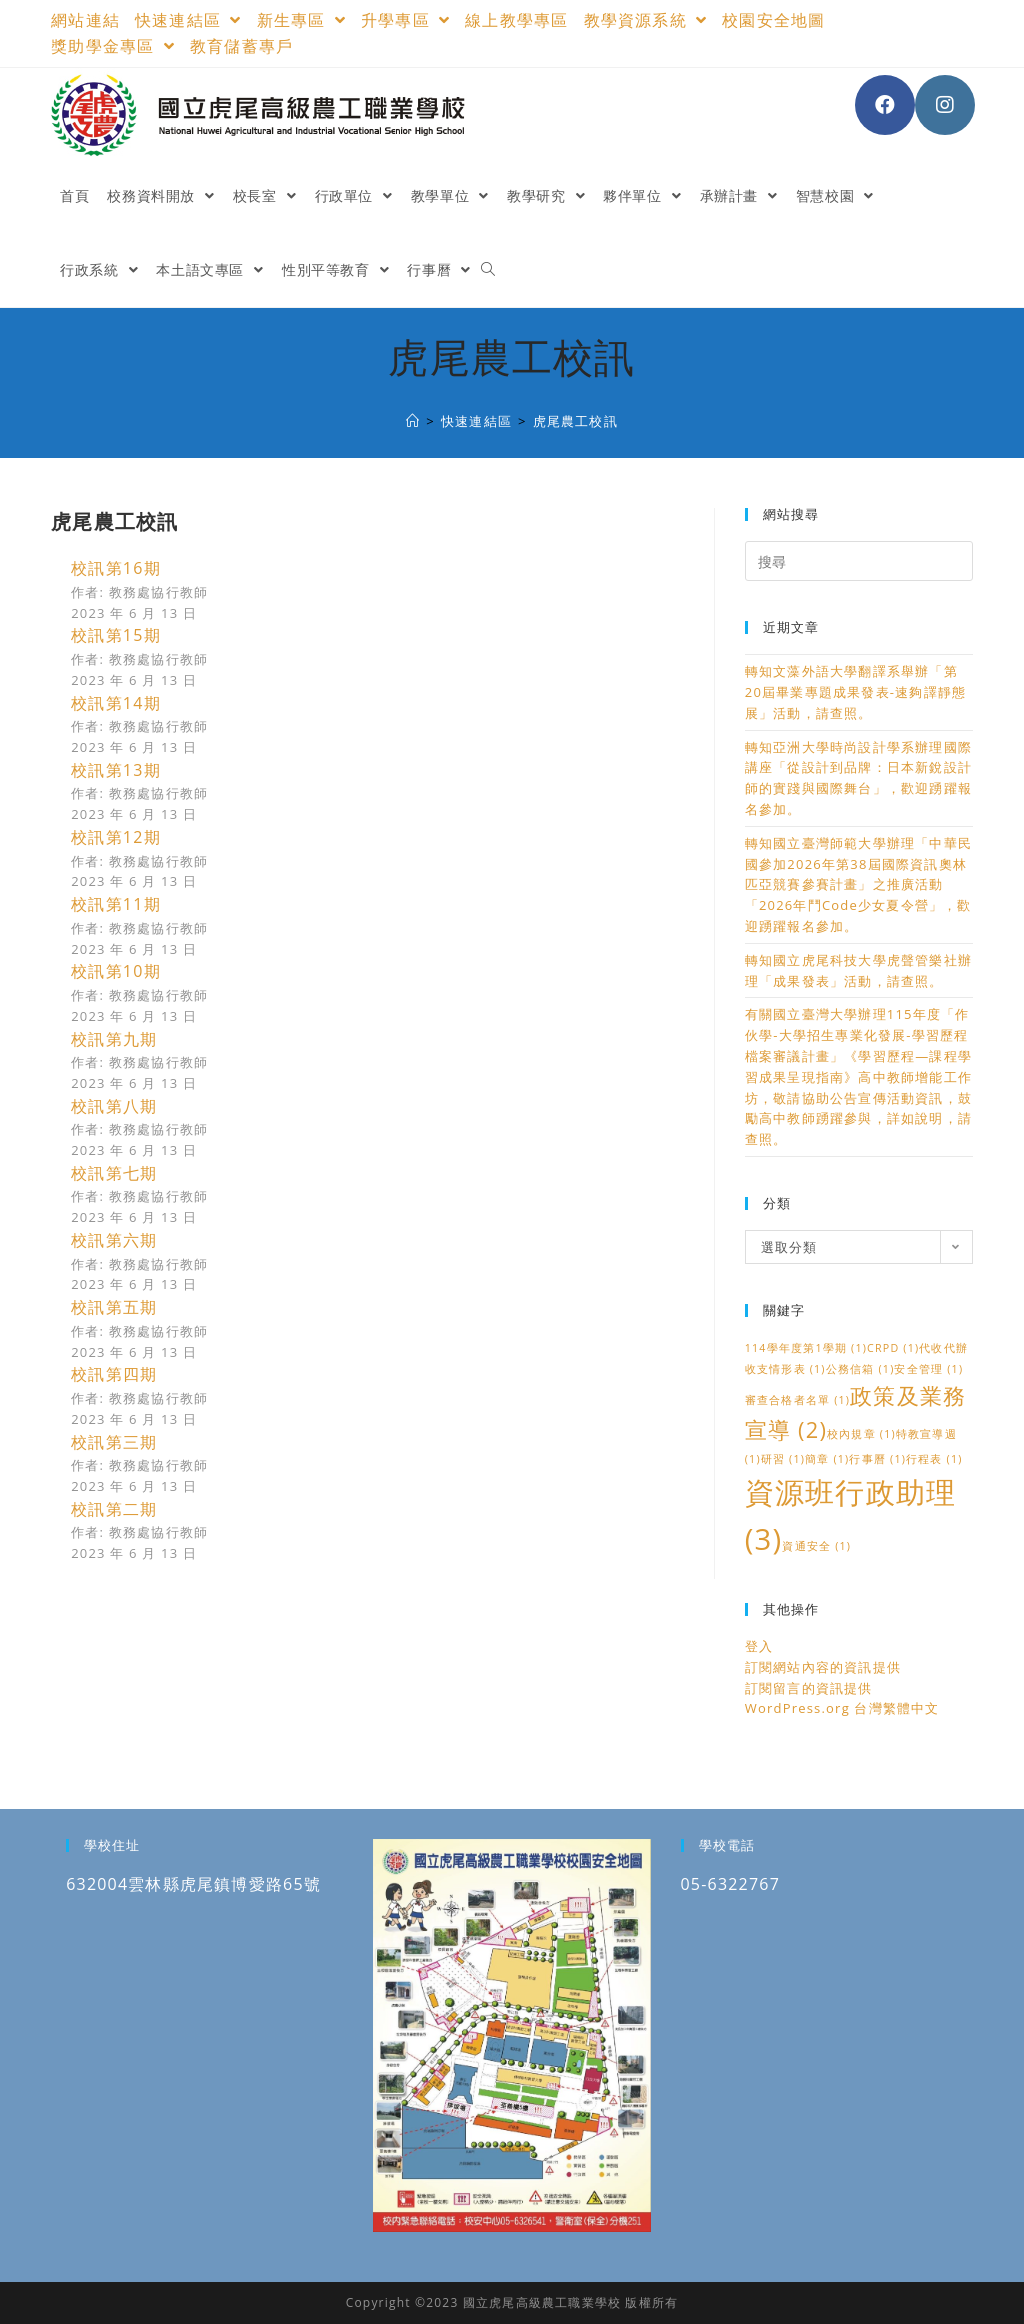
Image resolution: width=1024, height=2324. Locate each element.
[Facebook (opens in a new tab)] (885, 105)
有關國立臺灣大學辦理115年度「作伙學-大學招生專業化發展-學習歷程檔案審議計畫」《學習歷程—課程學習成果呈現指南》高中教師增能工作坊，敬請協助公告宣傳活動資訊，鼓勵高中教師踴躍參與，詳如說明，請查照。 (858, 1076)
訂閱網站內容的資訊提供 (823, 1667)
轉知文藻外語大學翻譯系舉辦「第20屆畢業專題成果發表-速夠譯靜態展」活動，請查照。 (855, 692)
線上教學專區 (516, 20)
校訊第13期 (116, 770)
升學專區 (405, 20)
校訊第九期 (114, 1039)
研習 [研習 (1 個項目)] (783, 1459)
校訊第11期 (116, 904)
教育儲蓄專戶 (241, 46)
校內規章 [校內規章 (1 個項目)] (861, 1434)
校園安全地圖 (773, 20)
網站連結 (85, 20)
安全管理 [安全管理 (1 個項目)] (928, 1369)
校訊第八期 (114, 1106)
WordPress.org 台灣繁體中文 (842, 1708)
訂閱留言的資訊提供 (809, 1688)
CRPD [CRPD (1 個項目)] (893, 1348)
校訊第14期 (116, 703)
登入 (759, 1646)
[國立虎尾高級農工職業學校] (413, 421)
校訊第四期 (114, 1374)
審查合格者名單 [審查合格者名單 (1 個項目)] (797, 1400)
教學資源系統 (646, 20)
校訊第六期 (114, 1240)
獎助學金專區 (113, 46)
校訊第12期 (116, 837)
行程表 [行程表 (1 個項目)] (934, 1459)
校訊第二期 (114, 1509)
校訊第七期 (114, 1173)
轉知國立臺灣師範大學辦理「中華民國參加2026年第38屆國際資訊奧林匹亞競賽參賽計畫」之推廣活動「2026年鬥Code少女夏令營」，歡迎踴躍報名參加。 (858, 884)
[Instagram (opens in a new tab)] (945, 105)
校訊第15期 (116, 635)
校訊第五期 (114, 1307)
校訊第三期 (114, 1442)
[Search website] (488, 270)
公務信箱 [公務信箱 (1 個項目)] (860, 1369)
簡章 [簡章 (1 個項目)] (827, 1459)
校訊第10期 (116, 971)
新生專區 (301, 20)
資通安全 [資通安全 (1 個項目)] (816, 1546)
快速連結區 (188, 20)
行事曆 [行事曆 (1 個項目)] (877, 1459)
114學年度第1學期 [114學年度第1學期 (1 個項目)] (806, 1348)
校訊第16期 (116, 568)
